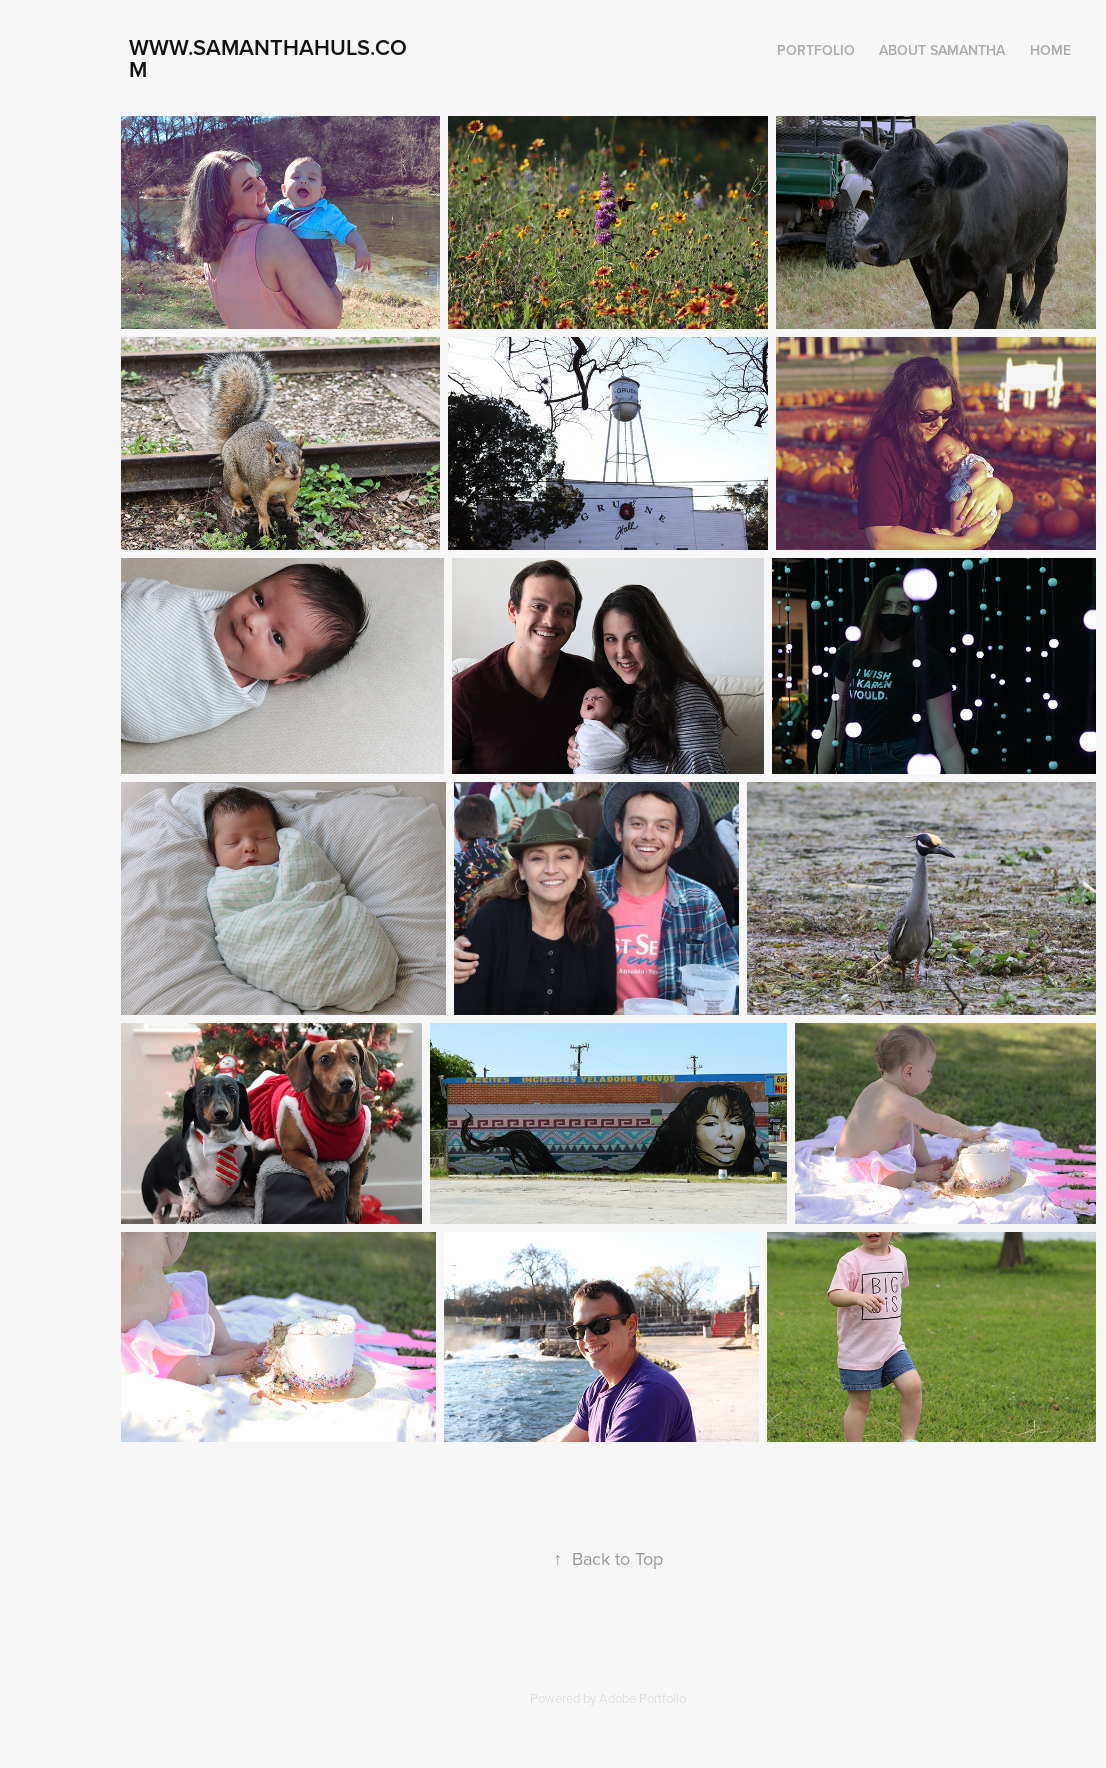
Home (1050, 50)
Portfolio (816, 50)
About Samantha (942, 50)
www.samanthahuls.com (268, 58)
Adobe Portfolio (642, 1698)
